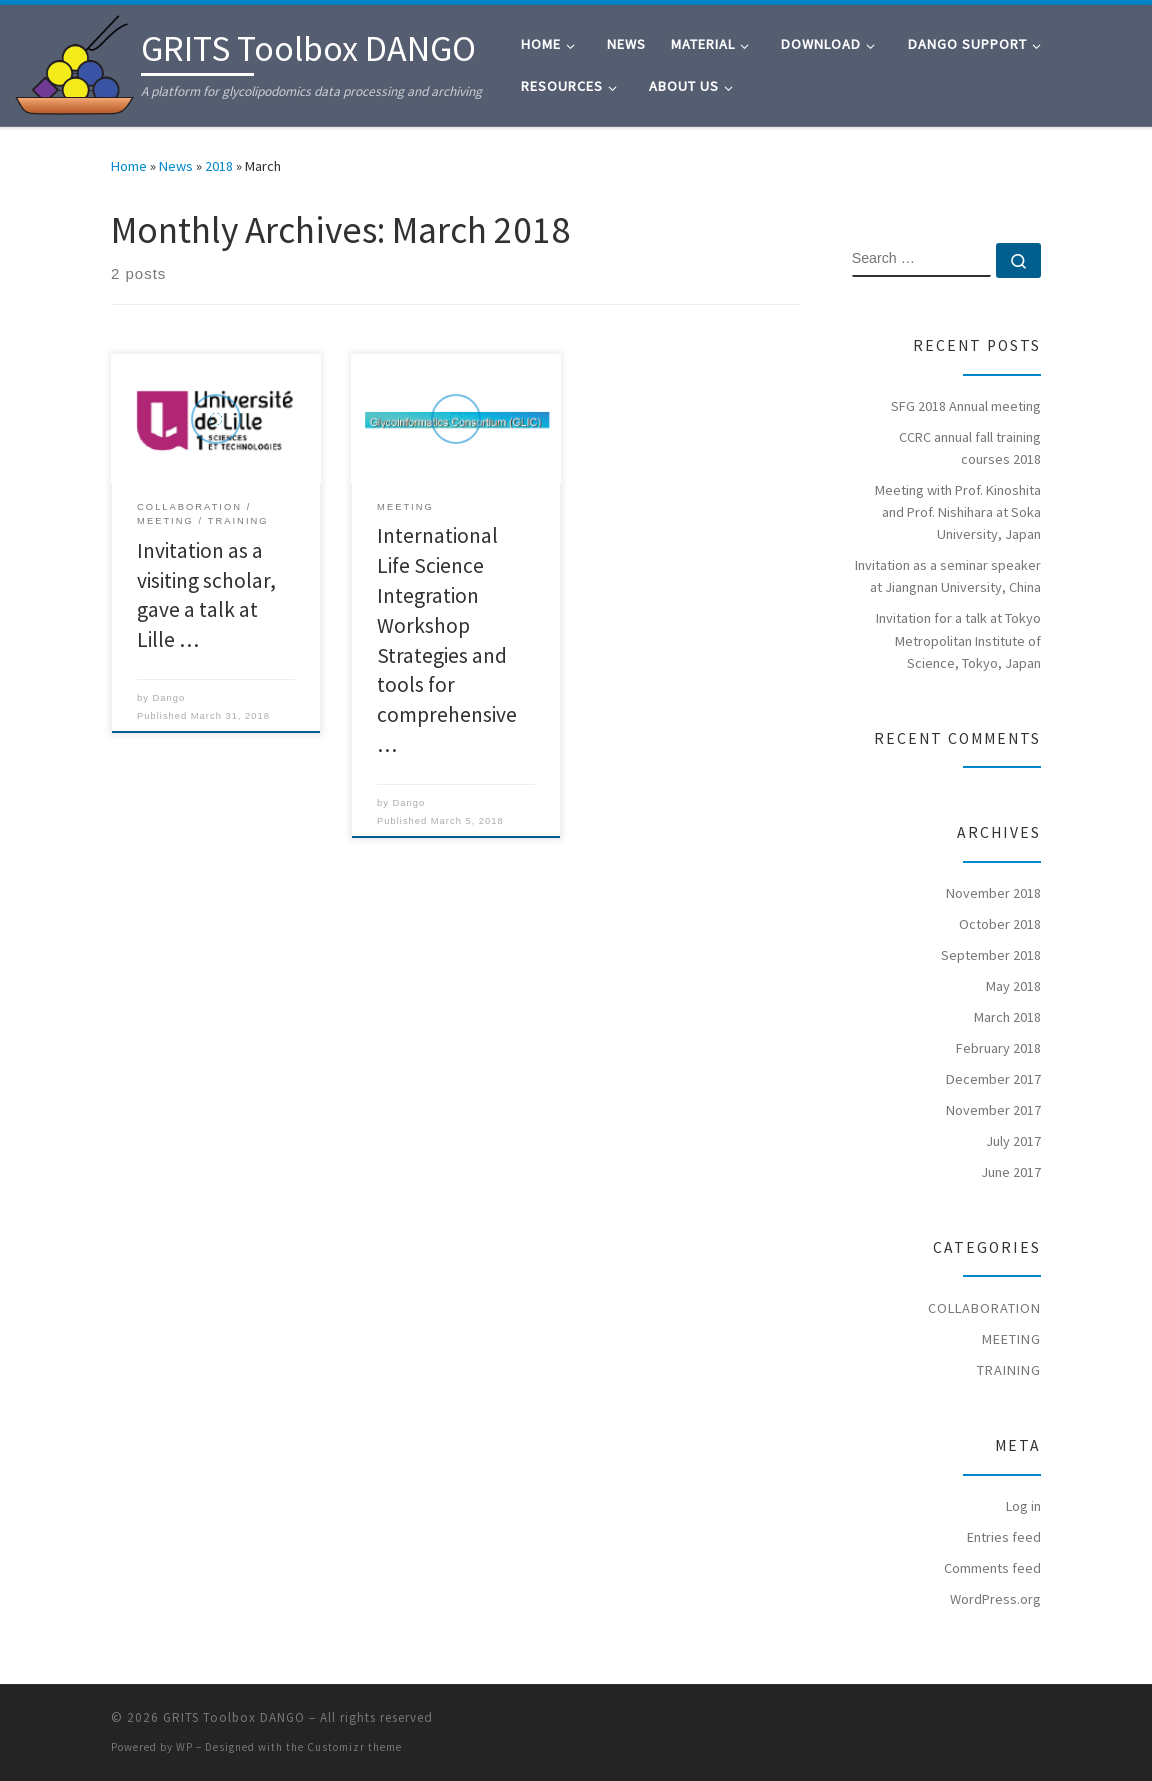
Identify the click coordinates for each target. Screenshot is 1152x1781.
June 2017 (1011, 1172)
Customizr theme (354, 1747)
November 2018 (993, 893)
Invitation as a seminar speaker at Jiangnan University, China (948, 576)
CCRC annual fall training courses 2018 (970, 448)
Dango (169, 698)
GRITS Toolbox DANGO (234, 1717)
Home (129, 166)
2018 (219, 166)
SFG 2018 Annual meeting (966, 406)
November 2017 (993, 1110)
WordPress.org (995, 1599)
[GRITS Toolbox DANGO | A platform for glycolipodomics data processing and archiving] (74, 61)
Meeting (1011, 1339)
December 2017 (993, 1079)
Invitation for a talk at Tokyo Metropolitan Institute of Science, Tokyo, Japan (958, 640)
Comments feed (992, 1568)
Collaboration (984, 1308)
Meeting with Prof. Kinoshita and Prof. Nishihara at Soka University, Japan (958, 512)
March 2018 (1007, 1017)
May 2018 (1013, 986)
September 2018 (991, 955)
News (176, 166)
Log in (1023, 1506)
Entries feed (1004, 1537)
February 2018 (998, 1048)
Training (1009, 1370)
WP (184, 1747)
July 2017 (1013, 1141)
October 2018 (1000, 924)
